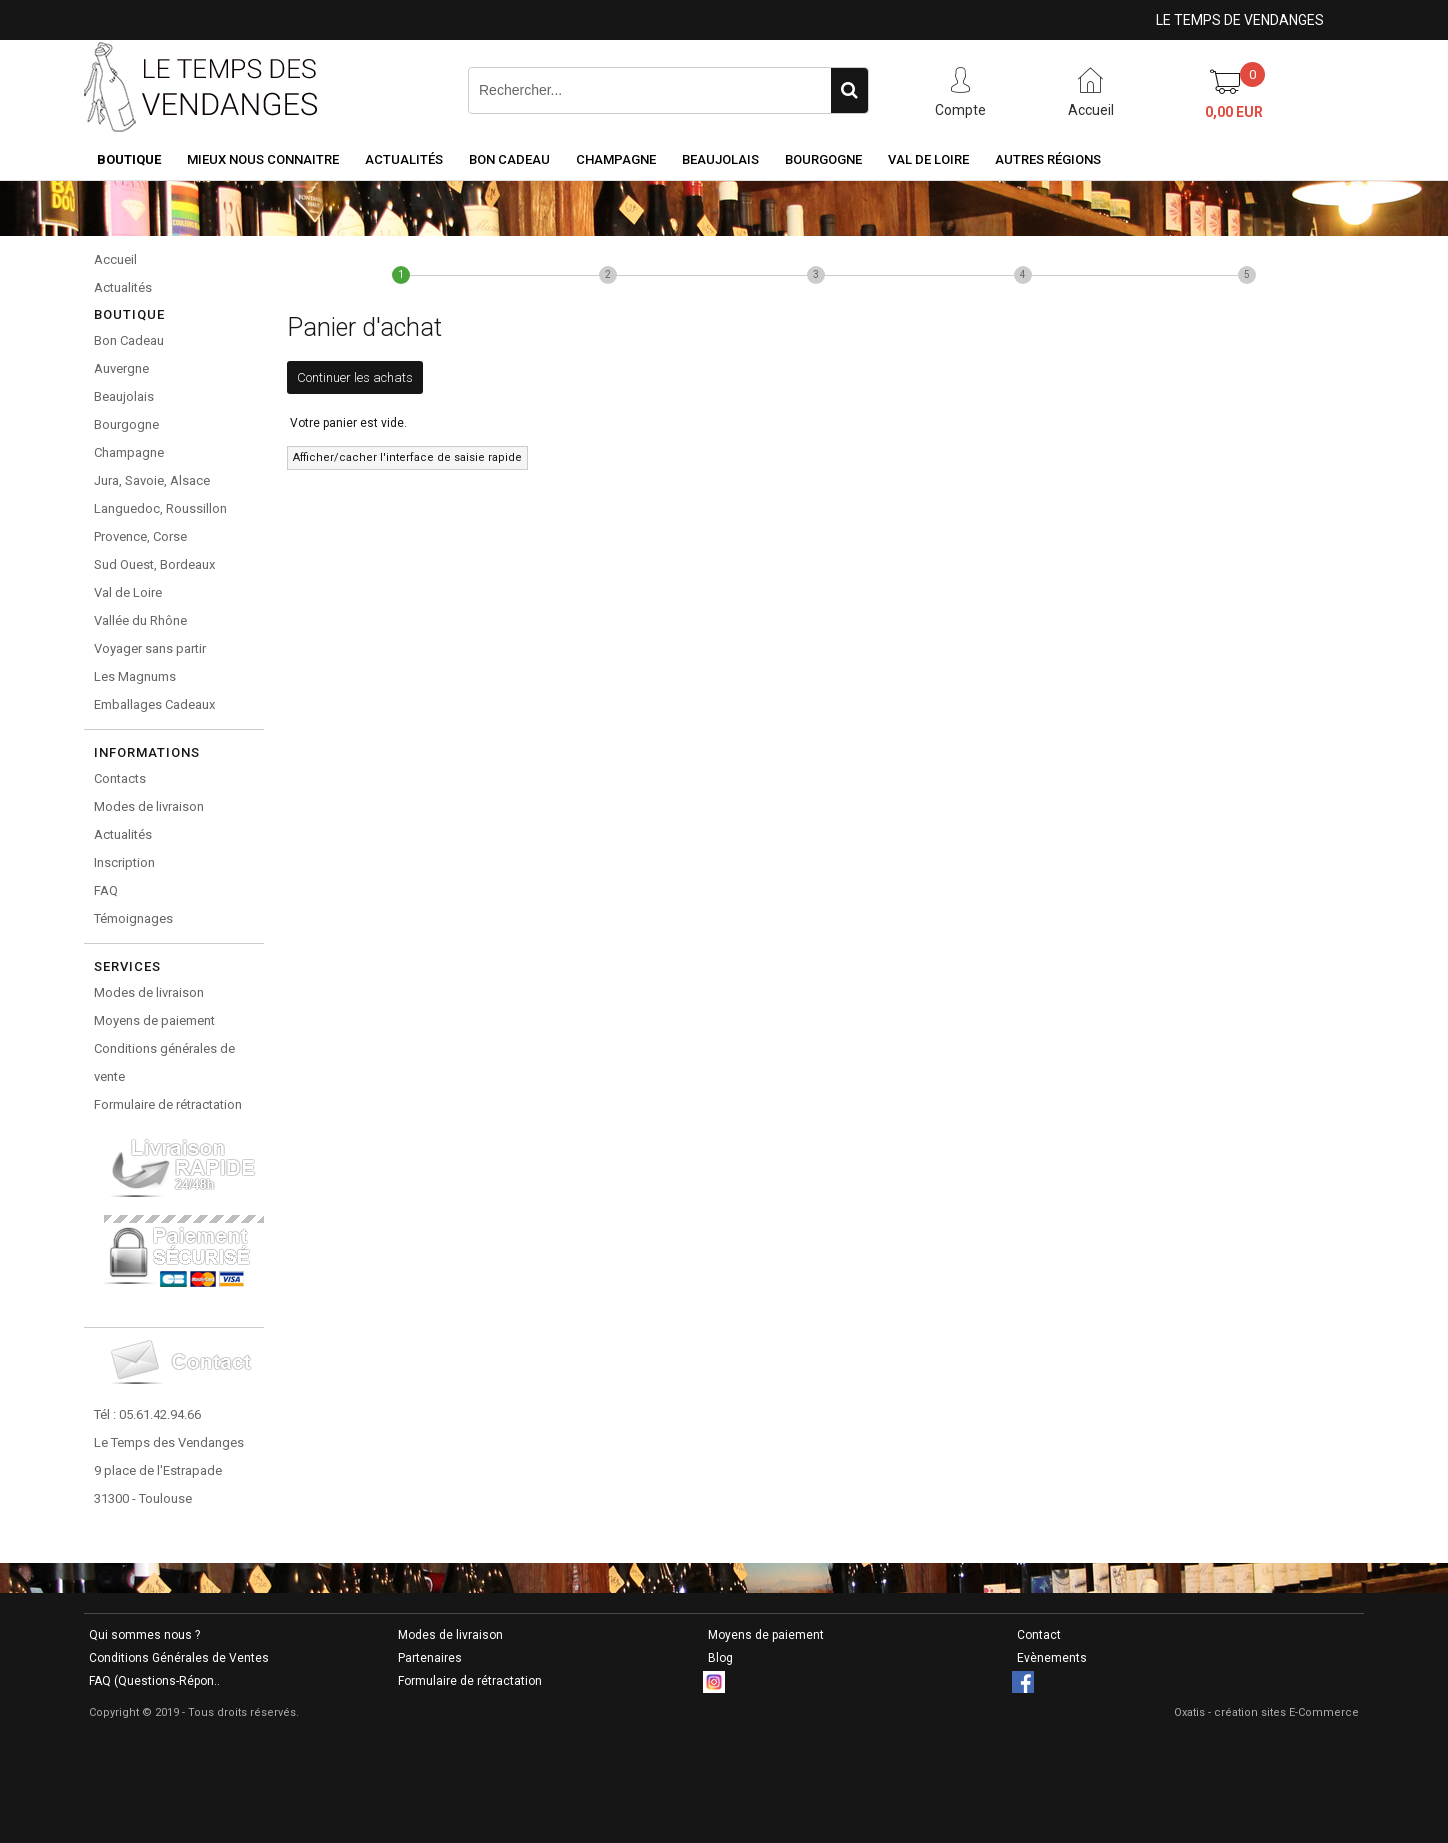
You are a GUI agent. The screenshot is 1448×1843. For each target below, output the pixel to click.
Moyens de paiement (154, 1020)
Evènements (1052, 1658)
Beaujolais (720, 159)
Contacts (120, 778)
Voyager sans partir (150, 648)
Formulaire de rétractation (168, 1104)
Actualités (404, 159)
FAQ (106, 890)
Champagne (616, 159)
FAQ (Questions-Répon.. (154, 1681)
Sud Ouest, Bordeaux (154, 564)
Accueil (115, 259)
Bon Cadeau (509, 159)
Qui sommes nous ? (144, 1635)
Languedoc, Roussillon (160, 508)
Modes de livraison (149, 806)
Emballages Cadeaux (154, 704)
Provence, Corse (140, 536)
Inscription (124, 862)
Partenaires (430, 1658)
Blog (720, 1658)
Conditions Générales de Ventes (179, 1658)
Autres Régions (1048, 159)
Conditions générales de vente (164, 1062)
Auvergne (121, 368)
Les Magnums (135, 676)
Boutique (129, 159)
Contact (1039, 1635)
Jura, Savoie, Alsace (152, 480)
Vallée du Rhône (140, 620)
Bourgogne (823, 159)
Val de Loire (928, 159)
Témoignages (133, 918)
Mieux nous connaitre (263, 159)
